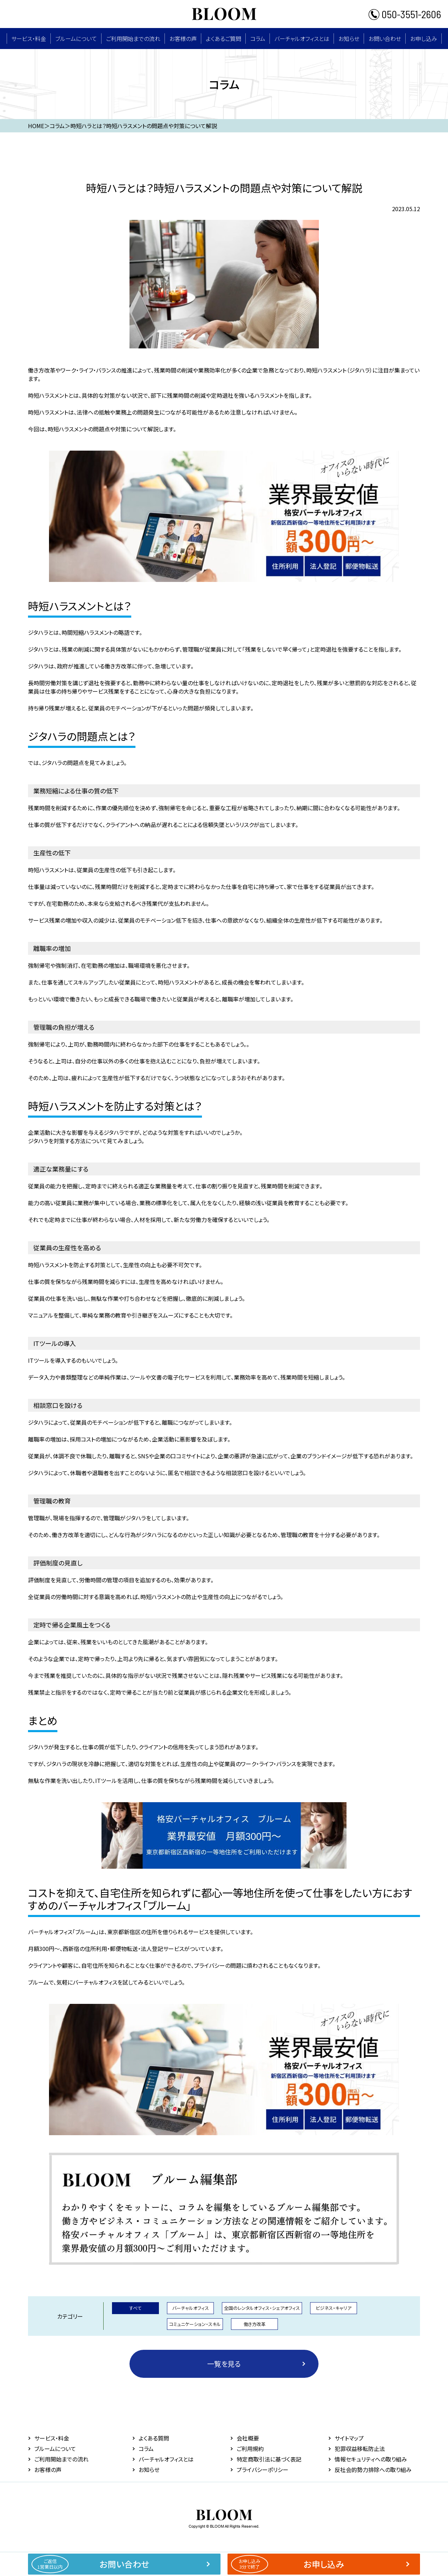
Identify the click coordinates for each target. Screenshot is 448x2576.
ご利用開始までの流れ (133, 38)
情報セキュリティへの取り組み (371, 2459)
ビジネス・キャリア (333, 2308)
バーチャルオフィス (190, 2308)
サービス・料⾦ (28, 38)
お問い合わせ (385, 38)
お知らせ (348, 38)
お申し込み (423, 38)
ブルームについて (76, 38)
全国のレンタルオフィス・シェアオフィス (262, 2308)
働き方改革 (255, 2324)
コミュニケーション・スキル (195, 2324)
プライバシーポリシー (262, 2469)
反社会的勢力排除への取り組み (373, 2469)
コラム (257, 38)
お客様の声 (183, 38)
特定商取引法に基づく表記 (269, 2459)
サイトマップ (349, 2438)
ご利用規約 (250, 2448)
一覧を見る (224, 2364)
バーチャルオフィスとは (301, 38)
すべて (135, 2308)
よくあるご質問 (223, 38)
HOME (36, 125)
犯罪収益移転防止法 (360, 2448)
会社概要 (248, 2438)
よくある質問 (154, 2438)
